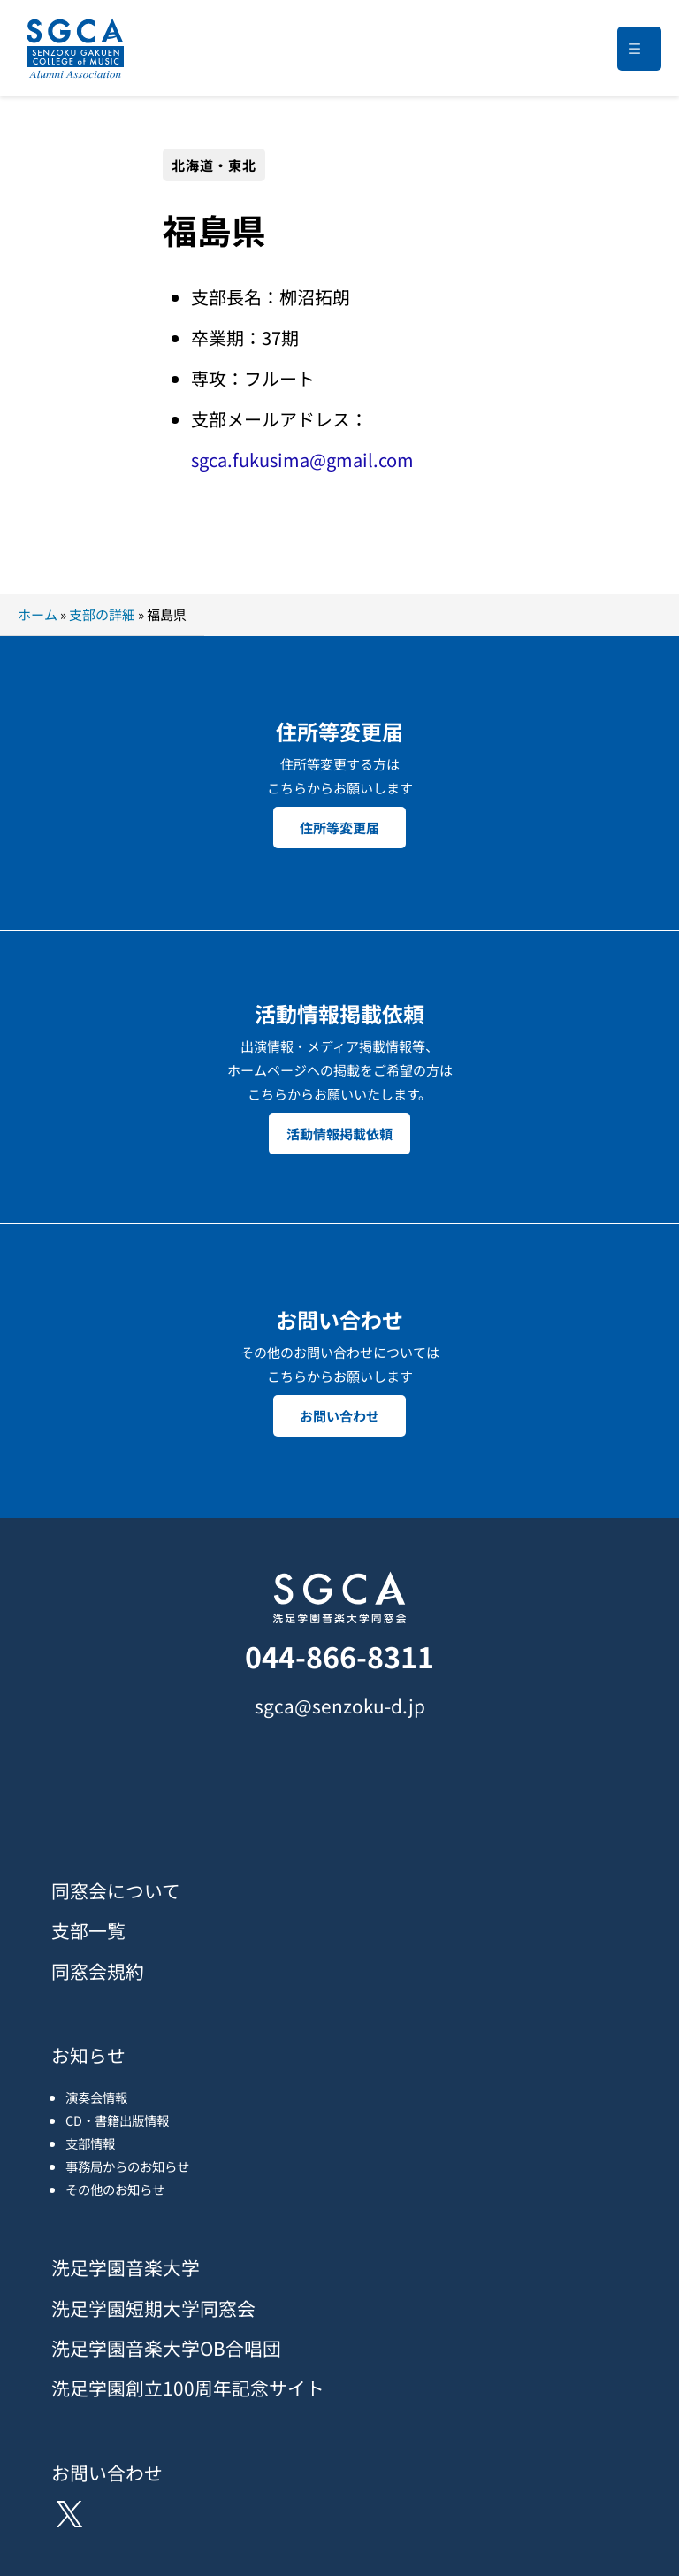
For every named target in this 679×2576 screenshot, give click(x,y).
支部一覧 (88, 1930)
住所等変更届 (339, 827)
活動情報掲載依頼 (339, 1133)
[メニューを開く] (639, 49)
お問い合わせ (339, 1416)
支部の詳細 (102, 614)
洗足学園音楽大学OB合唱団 (166, 2347)
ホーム (37, 614)
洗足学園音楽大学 (125, 2267)
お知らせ (88, 2055)
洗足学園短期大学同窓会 (153, 2308)
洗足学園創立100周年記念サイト (187, 2387)
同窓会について (115, 1890)
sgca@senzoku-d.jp (340, 1705)
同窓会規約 (97, 1971)
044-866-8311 (339, 1656)
